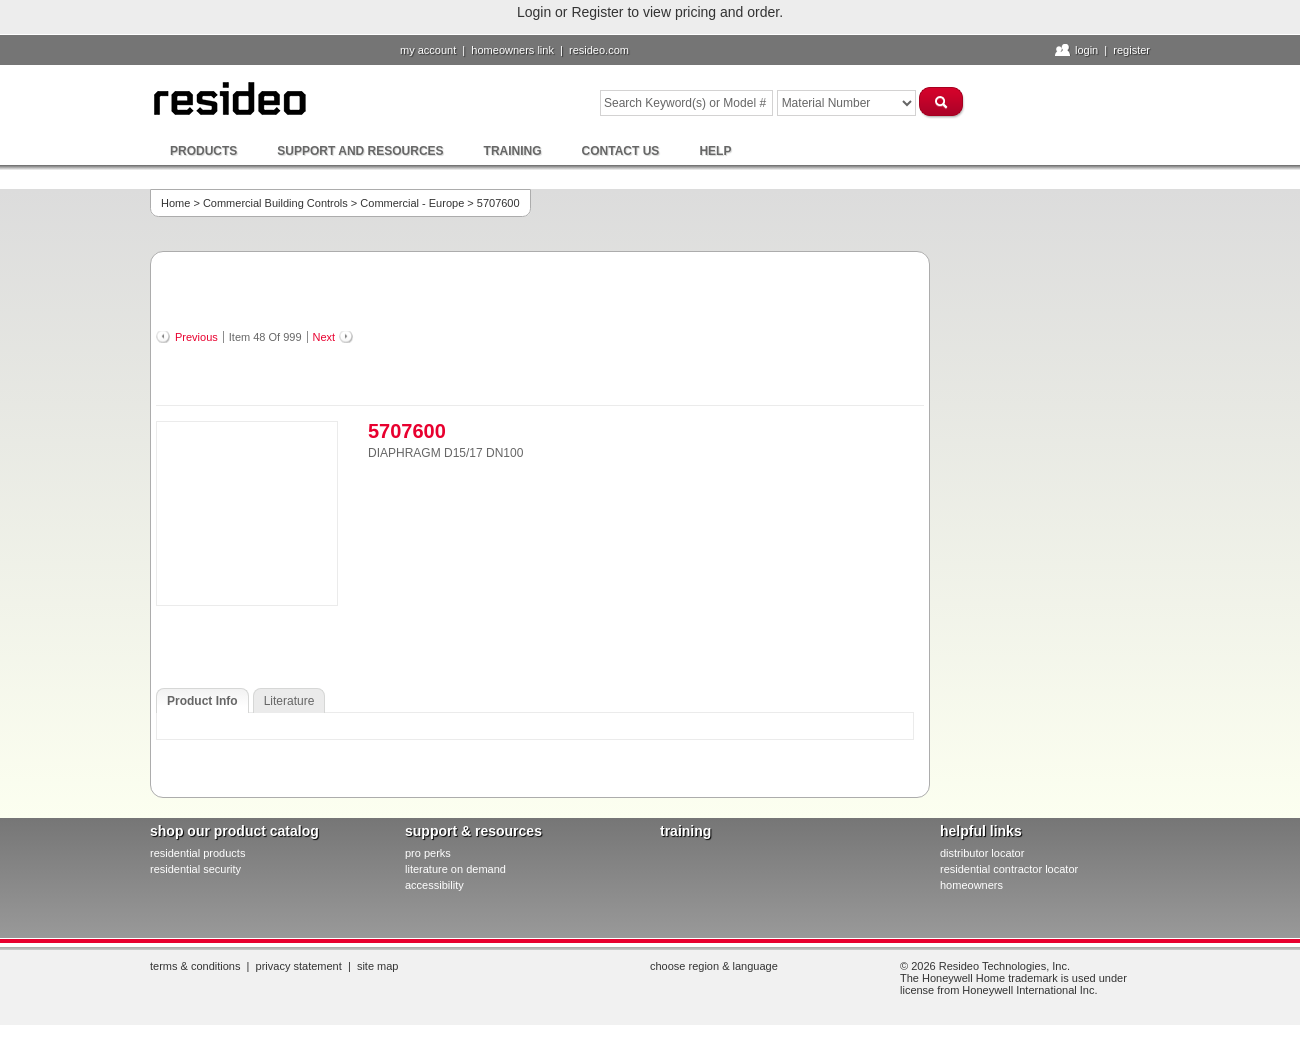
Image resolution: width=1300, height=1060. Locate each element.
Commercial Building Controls (275, 203)
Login (1086, 50)
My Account (428, 50)
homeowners (971, 885)
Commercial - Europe (412, 203)
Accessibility (434, 885)
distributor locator (982, 853)
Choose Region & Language (714, 966)
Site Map (378, 966)
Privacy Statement (299, 966)
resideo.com (599, 50)
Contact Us (621, 151)
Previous (196, 337)
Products (203, 151)
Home (175, 203)
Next (324, 337)
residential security (195, 869)
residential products (197, 853)
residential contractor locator (1009, 869)
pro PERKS (428, 853)
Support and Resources (360, 151)
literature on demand (455, 869)
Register (1131, 50)
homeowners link (512, 50)
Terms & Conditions (195, 966)
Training (513, 151)
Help (715, 151)
